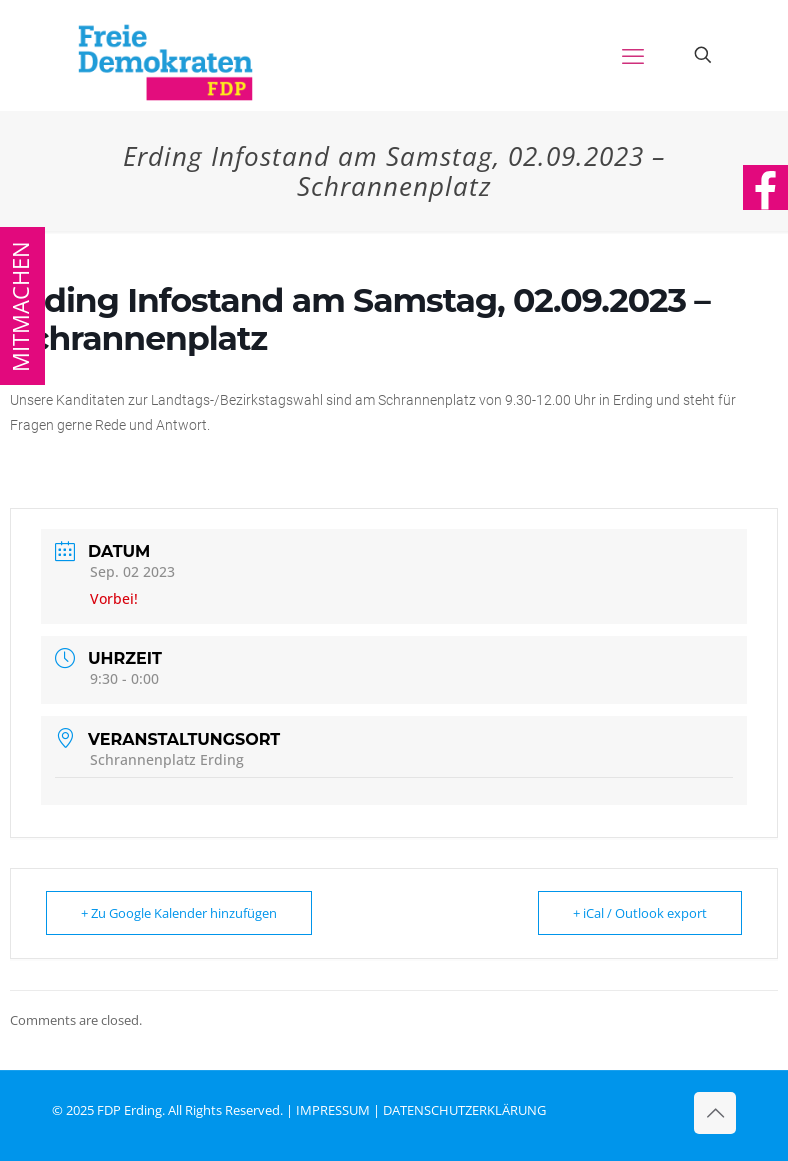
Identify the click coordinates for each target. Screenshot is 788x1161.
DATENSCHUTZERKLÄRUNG (464, 1110)
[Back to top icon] (715, 1113)
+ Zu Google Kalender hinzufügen (179, 913)
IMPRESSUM (333, 1110)
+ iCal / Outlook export (640, 913)
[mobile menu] (633, 55)
